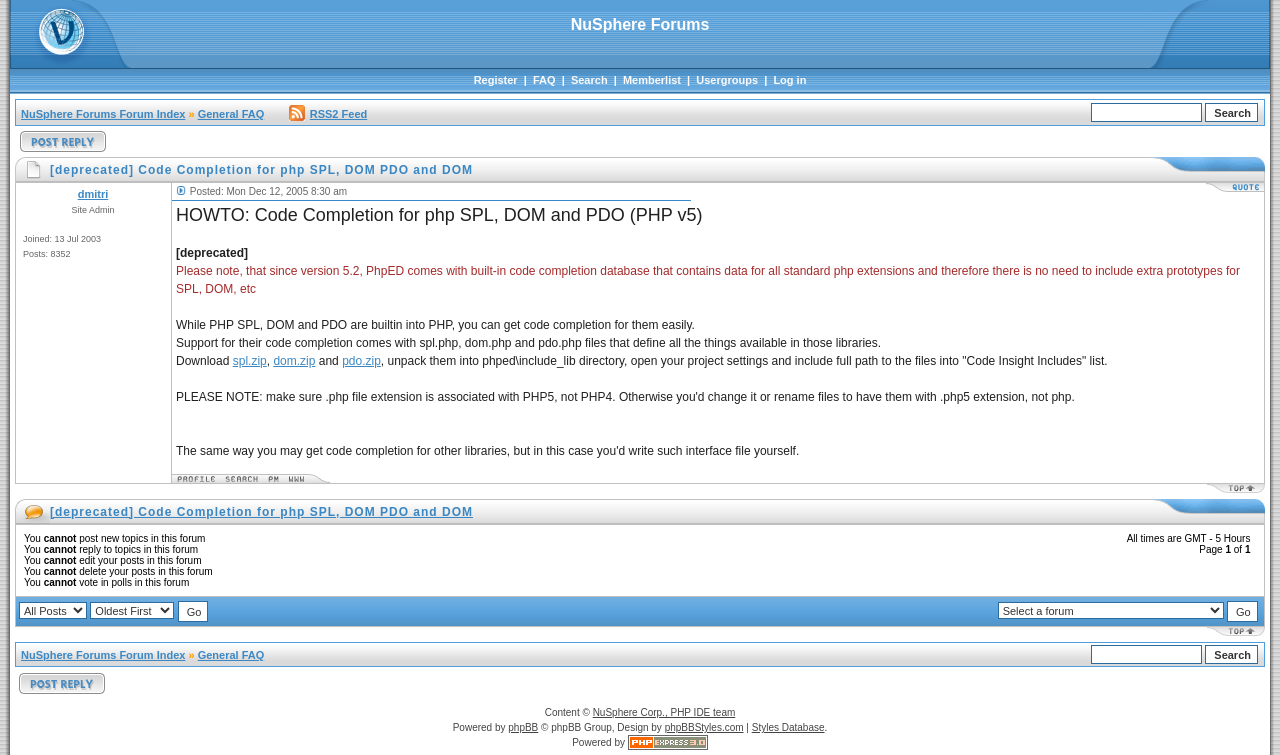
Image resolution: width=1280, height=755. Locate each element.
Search (589, 80)
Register (496, 80)
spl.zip (250, 361)
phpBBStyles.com (704, 727)
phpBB (523, 727)
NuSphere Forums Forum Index (103, 114)
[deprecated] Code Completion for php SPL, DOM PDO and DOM (261, 512)
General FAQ (231, 114)
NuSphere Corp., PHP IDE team (664, 712)
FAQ (544, 80)
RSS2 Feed (328, 114)
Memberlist (652, 80)
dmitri (93, 194)
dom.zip (294, 361)
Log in (789, 80)
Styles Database (788, 727)
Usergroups (727, 80)
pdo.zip (361, 361)
